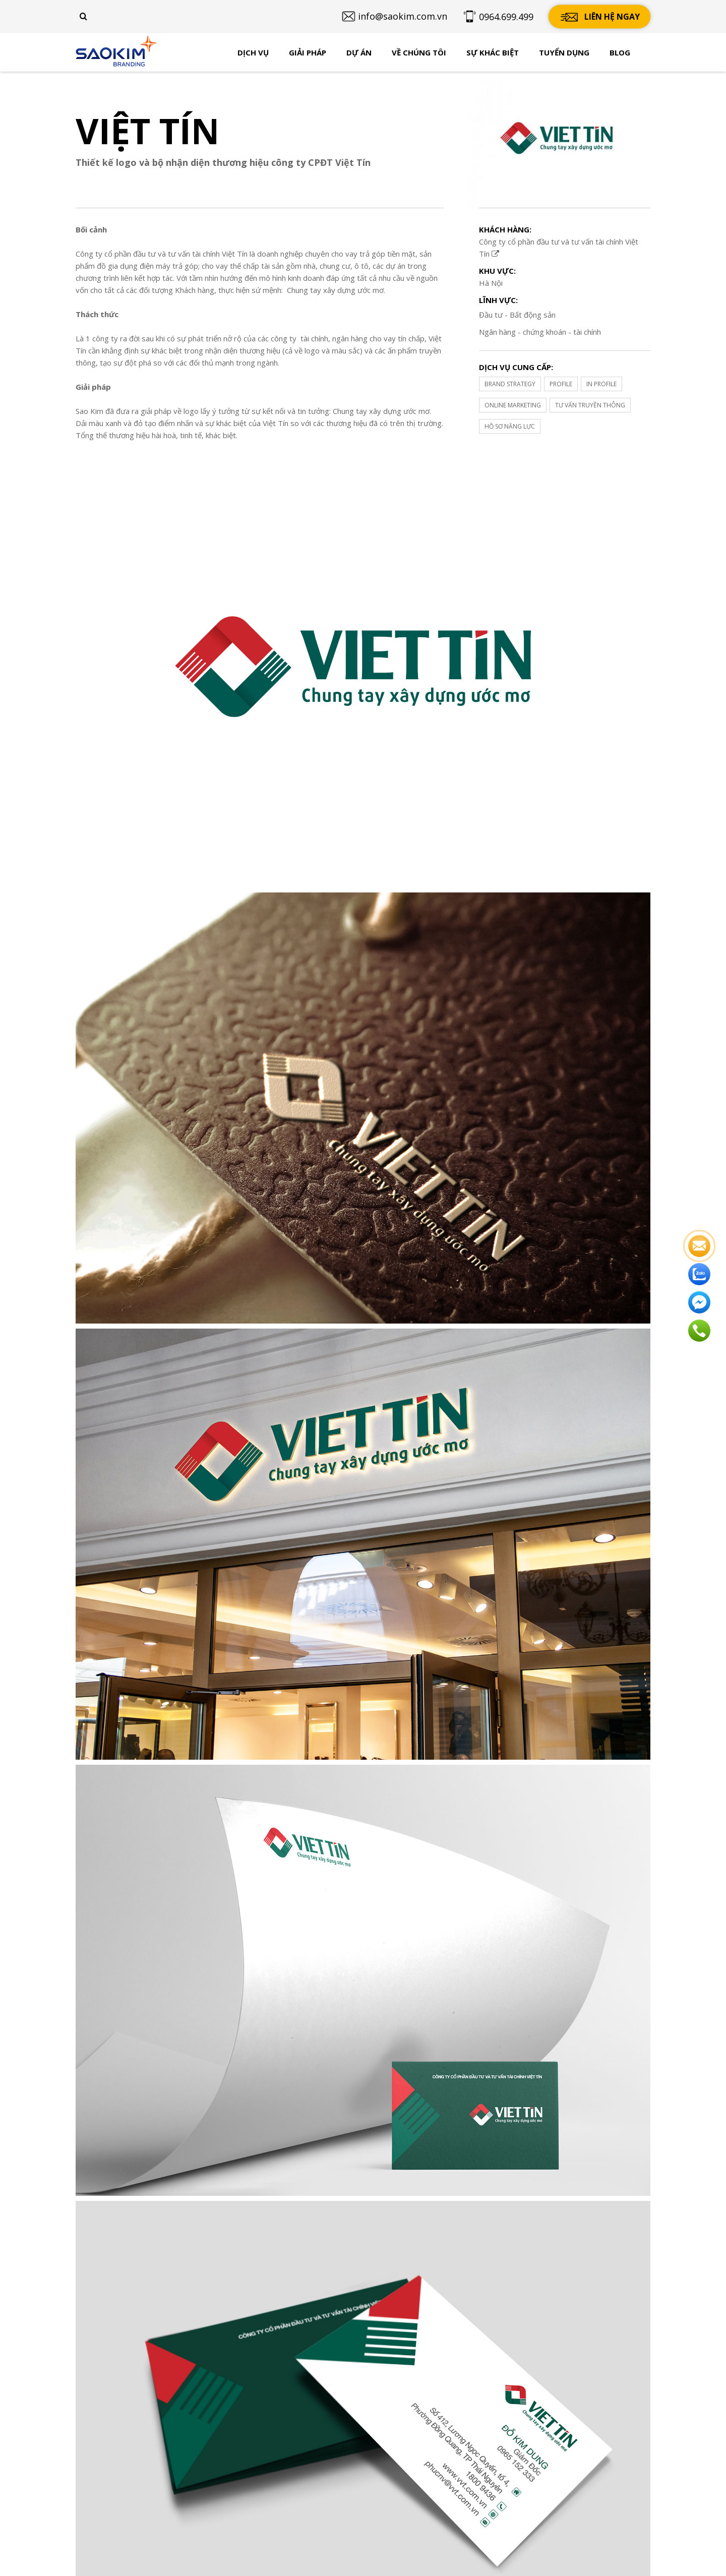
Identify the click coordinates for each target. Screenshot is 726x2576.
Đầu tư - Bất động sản (517, 315)
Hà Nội (491, 283)
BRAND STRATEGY (510, 384)
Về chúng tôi (419, 52)
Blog (620, 52)
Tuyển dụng (564, 52)
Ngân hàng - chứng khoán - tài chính (540, 332)
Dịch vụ (253, 52)
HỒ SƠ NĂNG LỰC (510, 426)
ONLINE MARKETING (513, 405)
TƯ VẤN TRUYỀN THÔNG (590, 405)
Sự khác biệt (492, 52)
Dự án (359, 52)
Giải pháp (307, 52)
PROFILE (561, 384)
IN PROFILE (601, 384)
